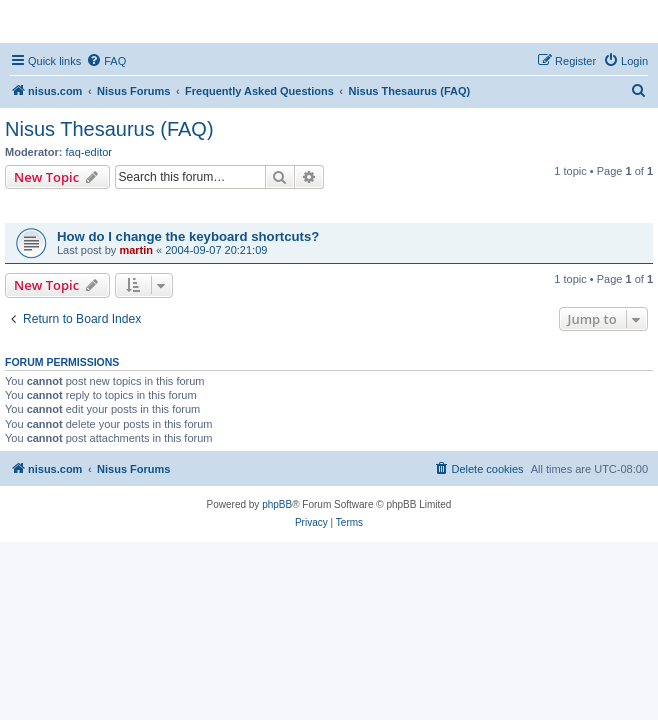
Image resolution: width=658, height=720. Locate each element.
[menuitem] (106, 61)
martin (136, 250)
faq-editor (89, 152)
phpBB (277, 504)
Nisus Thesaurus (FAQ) (109, 129)
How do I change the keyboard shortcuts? (188, 236)
